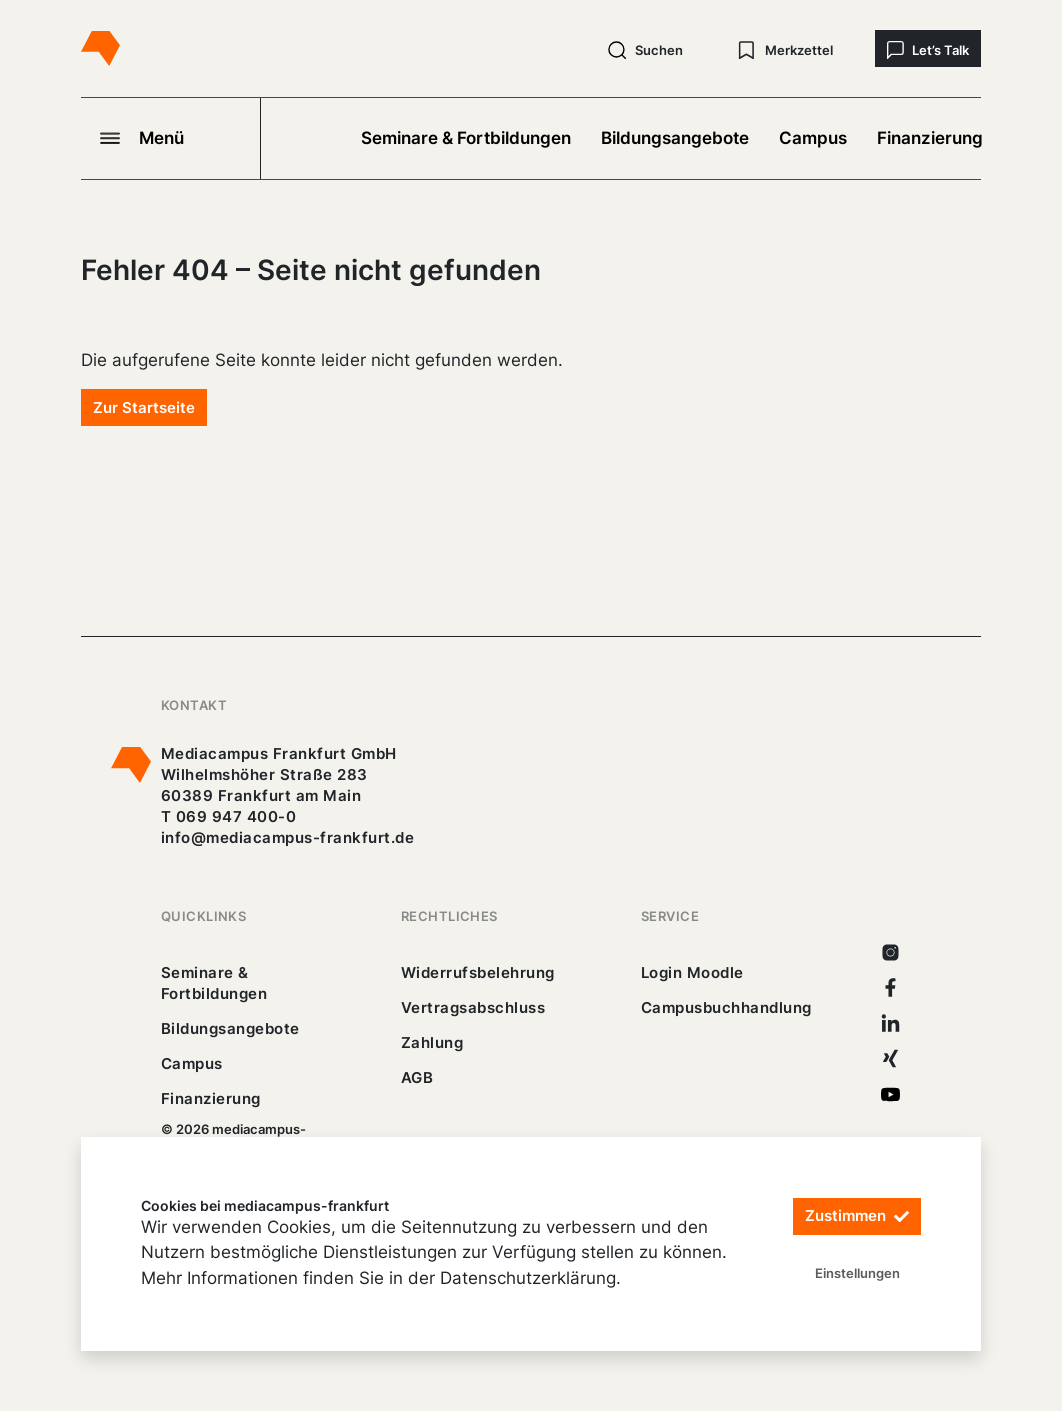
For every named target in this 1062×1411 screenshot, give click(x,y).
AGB (417, 1077)
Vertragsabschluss (473, 1007)
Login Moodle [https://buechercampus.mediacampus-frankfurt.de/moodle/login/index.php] (692, 972)
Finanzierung (930, 138)
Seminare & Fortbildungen (466, 138)
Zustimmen (857, 1216)
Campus (813, 138)
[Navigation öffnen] (171, 138)
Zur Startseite (144, 407)
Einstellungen (857, 1273)
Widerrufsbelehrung (478, 972)
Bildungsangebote (675, 138)
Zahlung (432, 1042)
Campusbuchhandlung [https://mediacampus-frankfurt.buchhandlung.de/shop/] (726, 1007)
